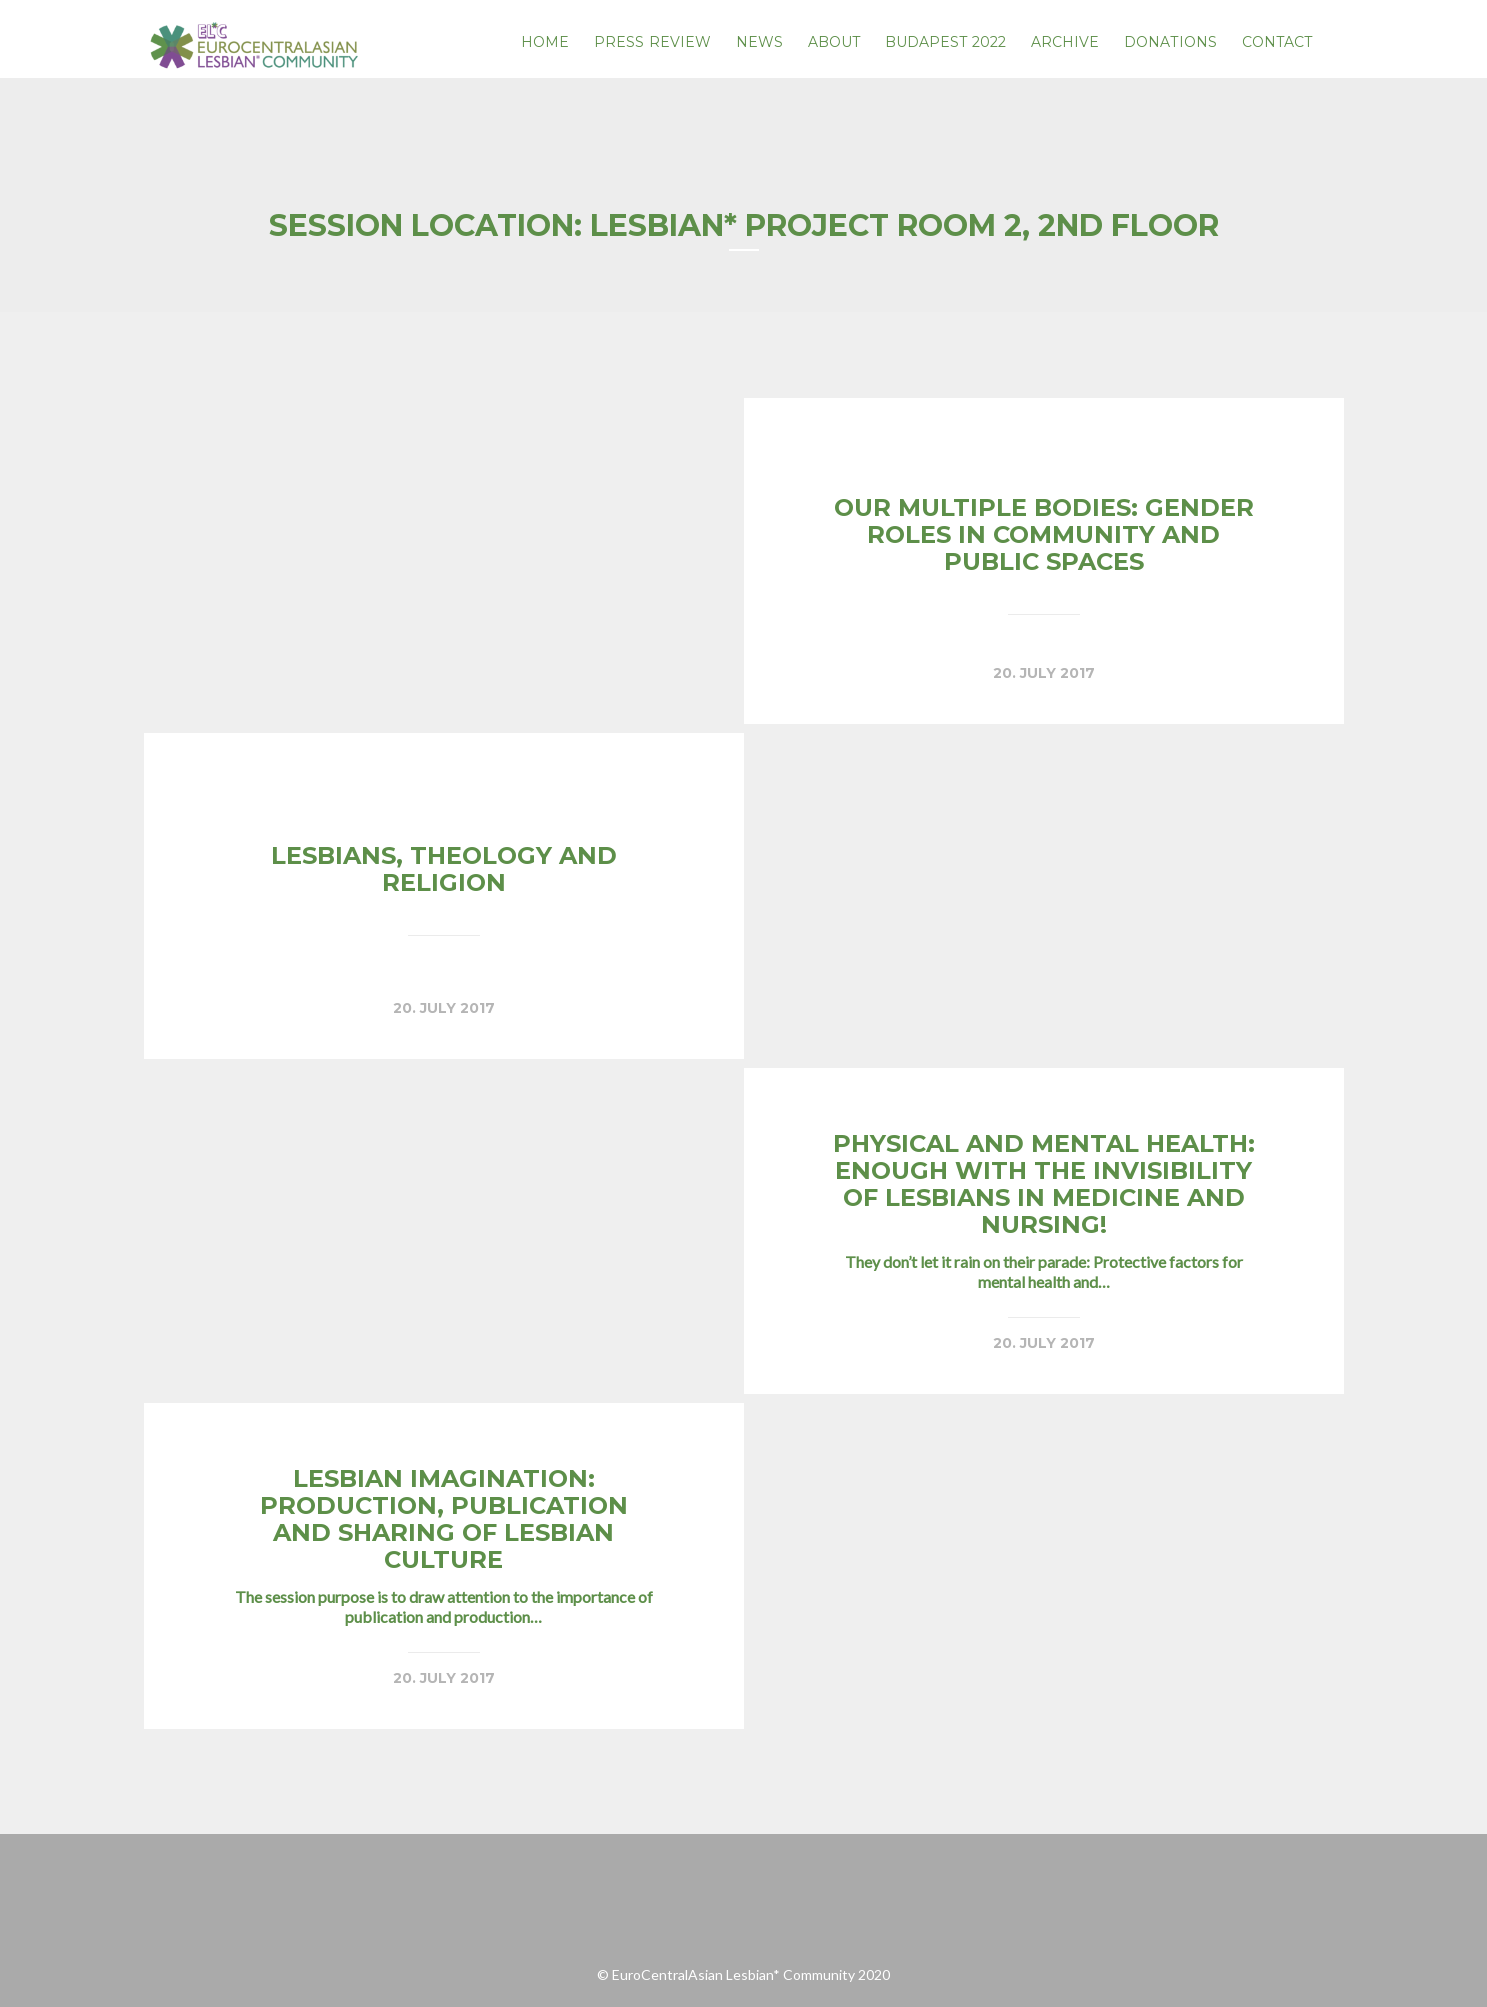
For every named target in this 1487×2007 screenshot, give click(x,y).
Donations (1170, 42)
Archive (1065, 42)
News (759, 42)
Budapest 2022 (945, 42)
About (834, 42)
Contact (1277, 42)
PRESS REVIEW (652, 42)
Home (545, 42)
